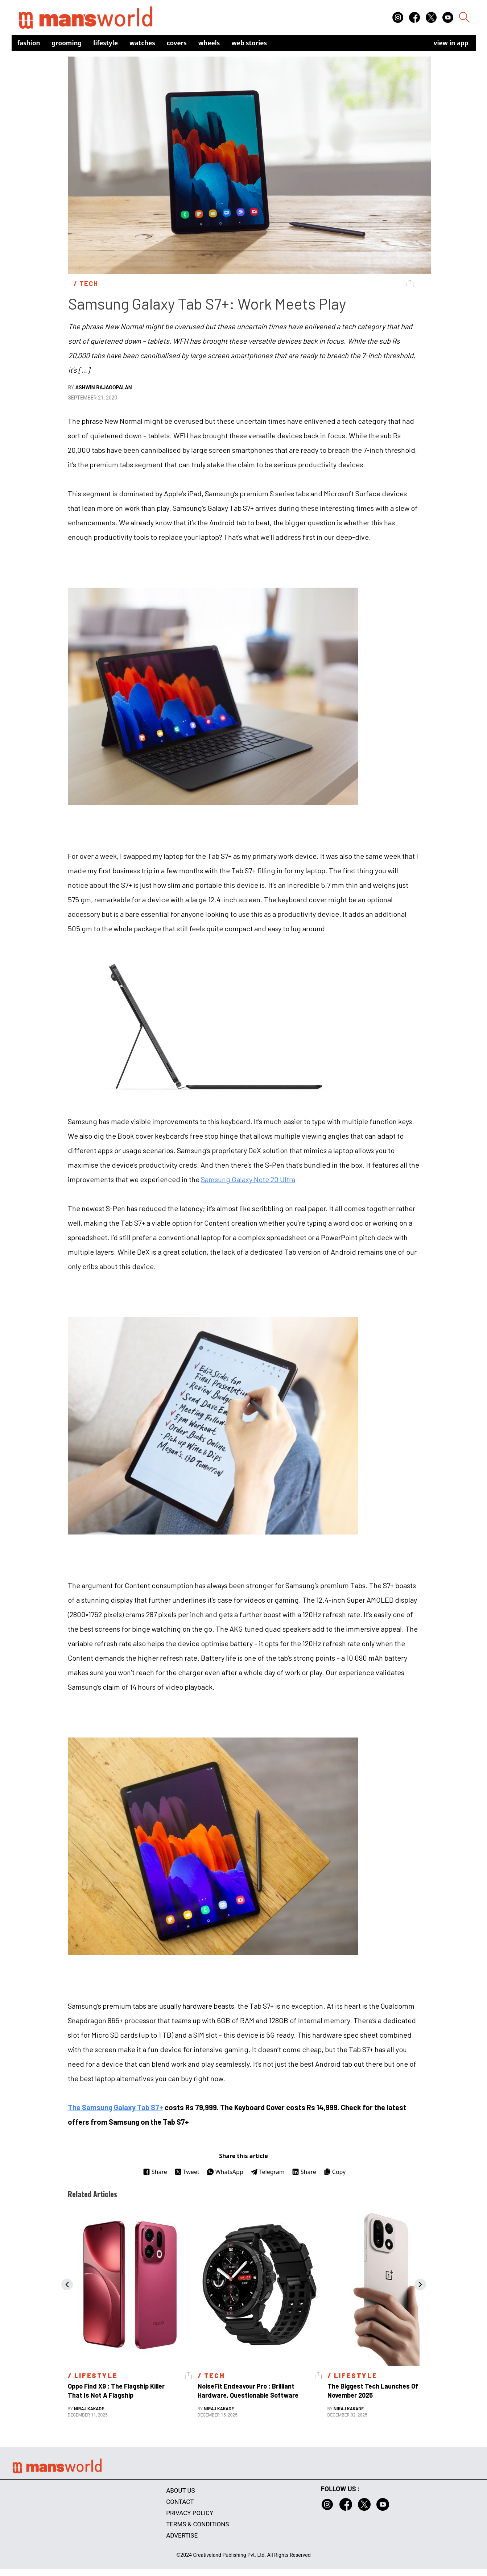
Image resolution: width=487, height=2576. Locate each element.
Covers (177, 43)
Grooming (67, 43)
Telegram (268, 2172)
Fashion (28, 43)
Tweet (186, 2172)
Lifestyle (105, 43)
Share (155, 2172)
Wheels (209, 43)
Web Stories (249, 43)
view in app (451, 43)
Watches (142, 43)
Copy (334, 2172)
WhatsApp (225, 2172)
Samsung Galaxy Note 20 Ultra (248, 1179)
